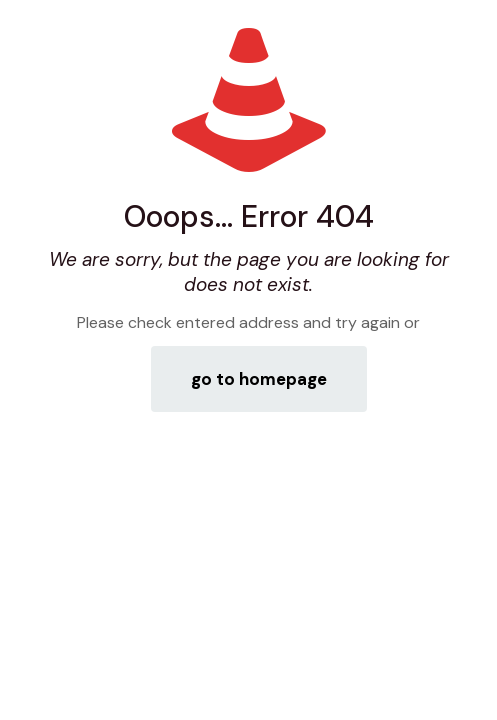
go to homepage (259, 379)
